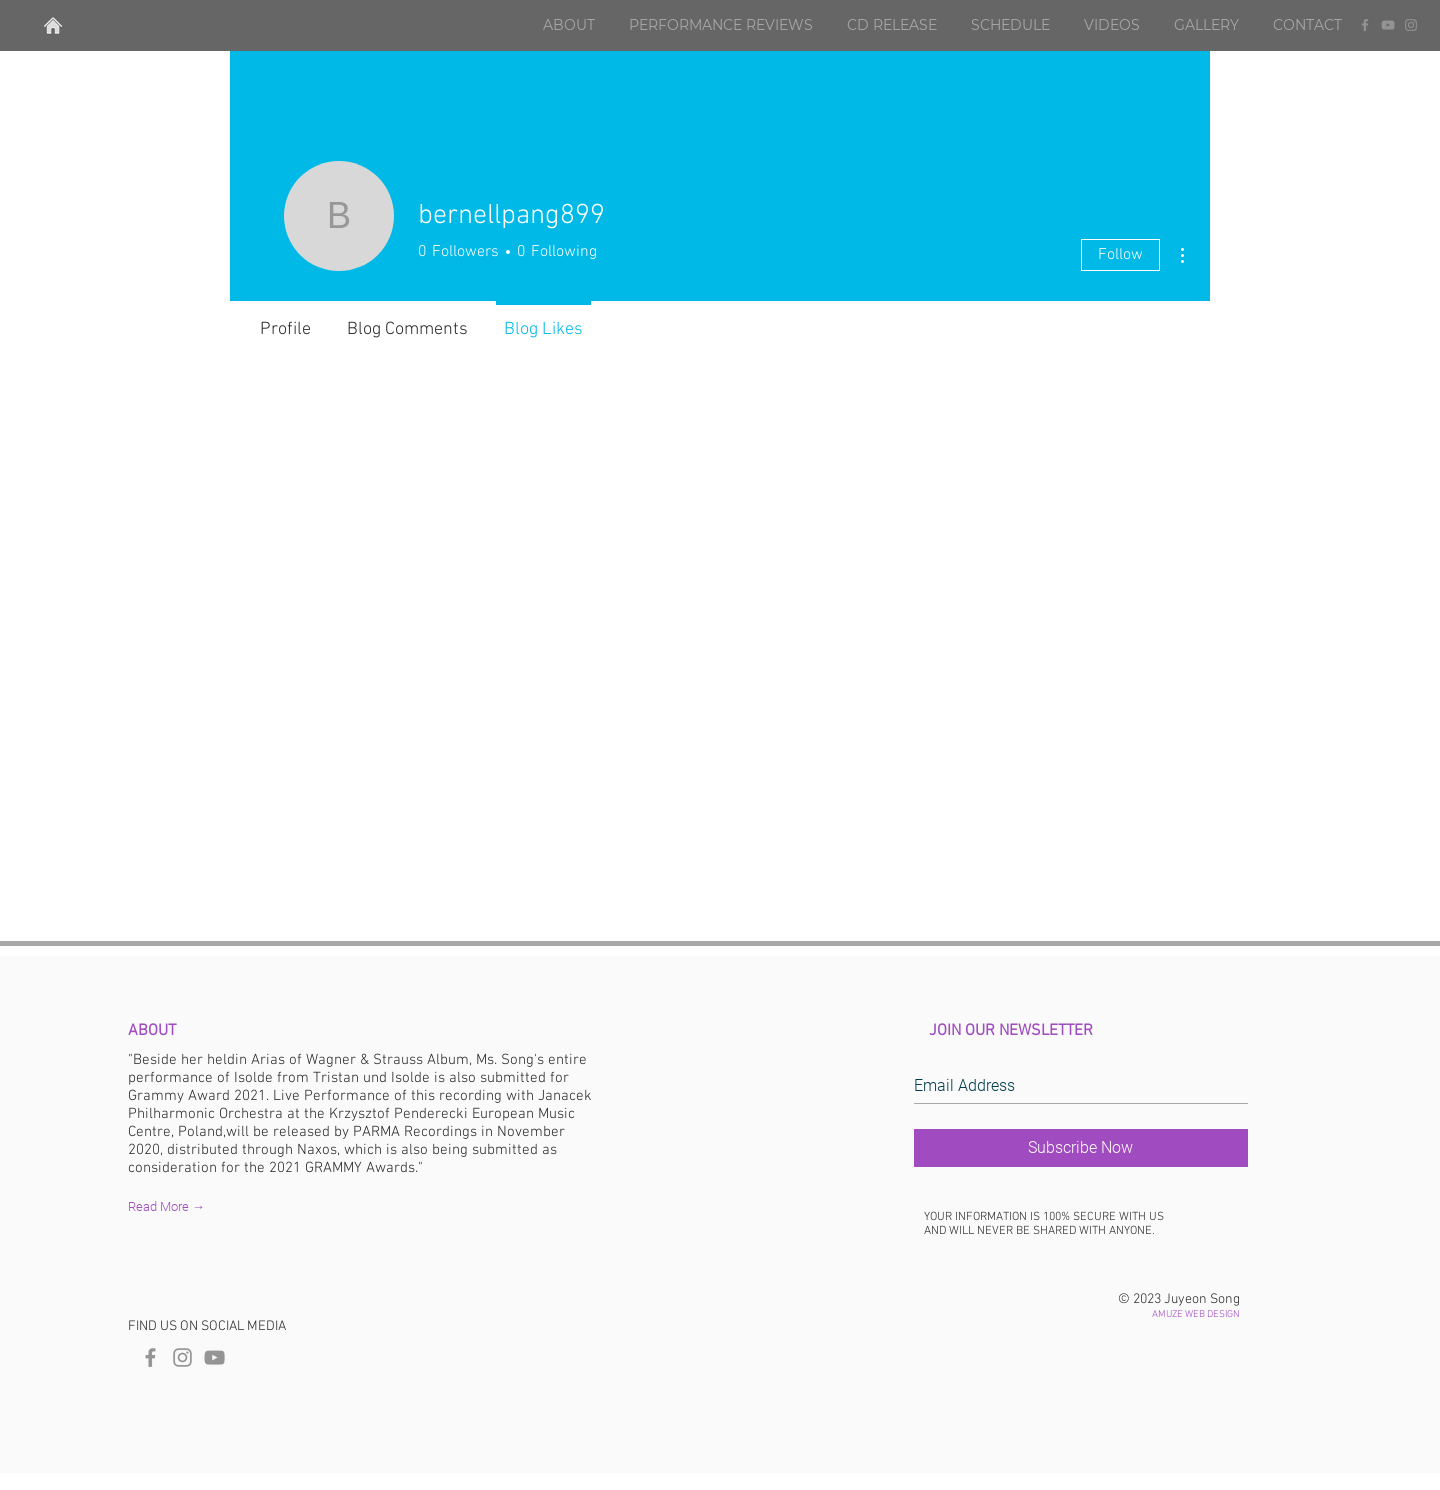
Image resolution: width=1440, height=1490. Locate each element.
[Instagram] (1411, 25)
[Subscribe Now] (1081, 1148)
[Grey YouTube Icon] (214, 1357)
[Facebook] (1365, 25)
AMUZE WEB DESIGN (1196, 1314)
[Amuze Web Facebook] (150, 1357)
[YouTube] (1388, 25)
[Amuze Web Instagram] (182, 1357)
